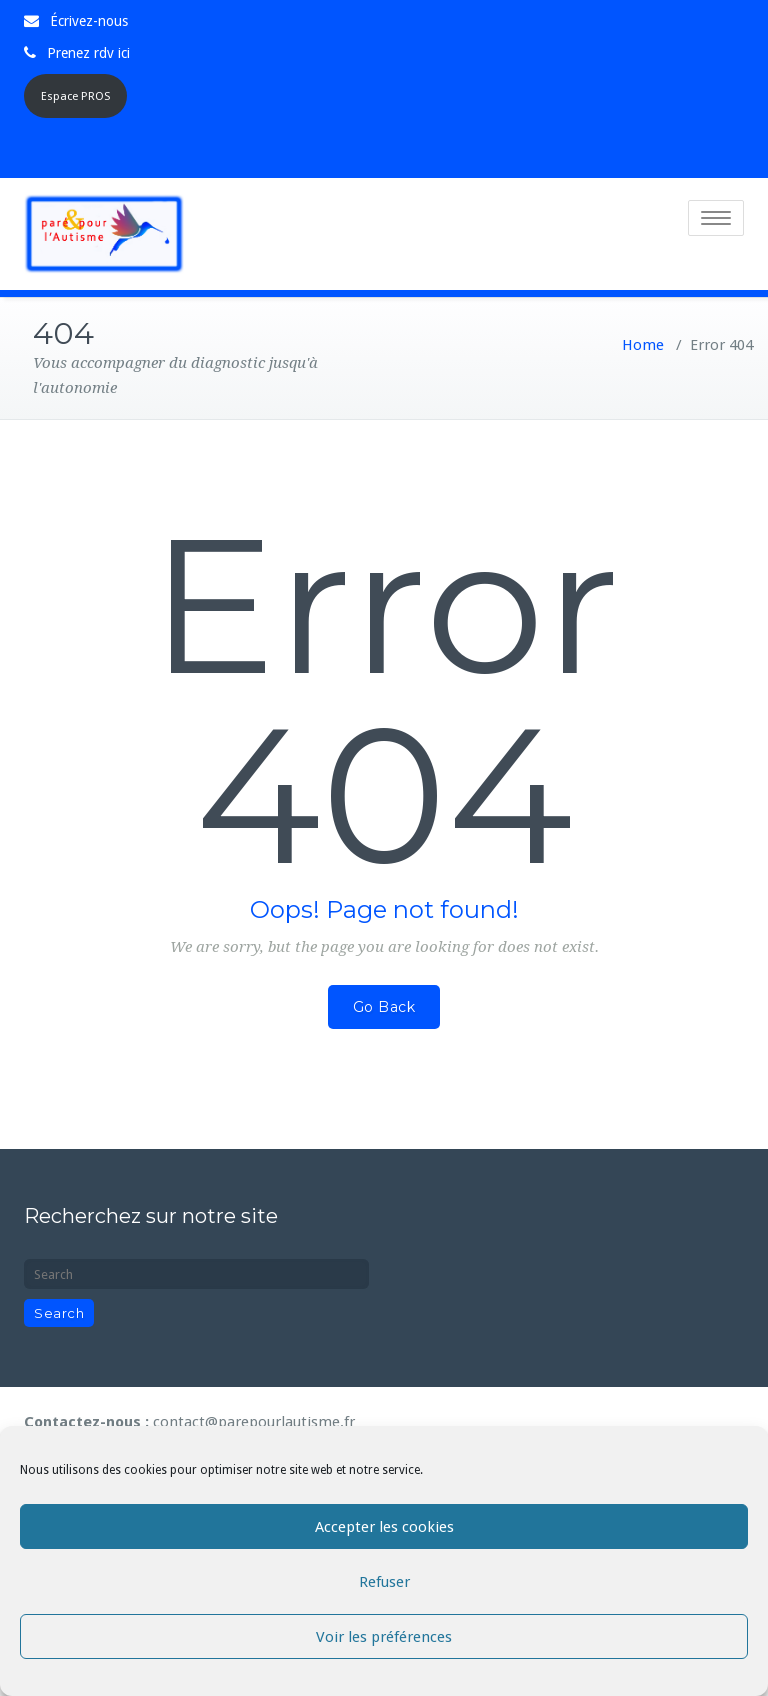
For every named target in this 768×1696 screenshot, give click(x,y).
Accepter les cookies (384, 1527)
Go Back (384, 1005)
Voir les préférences (384, 1637)
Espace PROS (75, 96)
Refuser (384, 1582)
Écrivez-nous (89, 21)
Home (643, 343)
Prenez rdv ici (88, 53)
